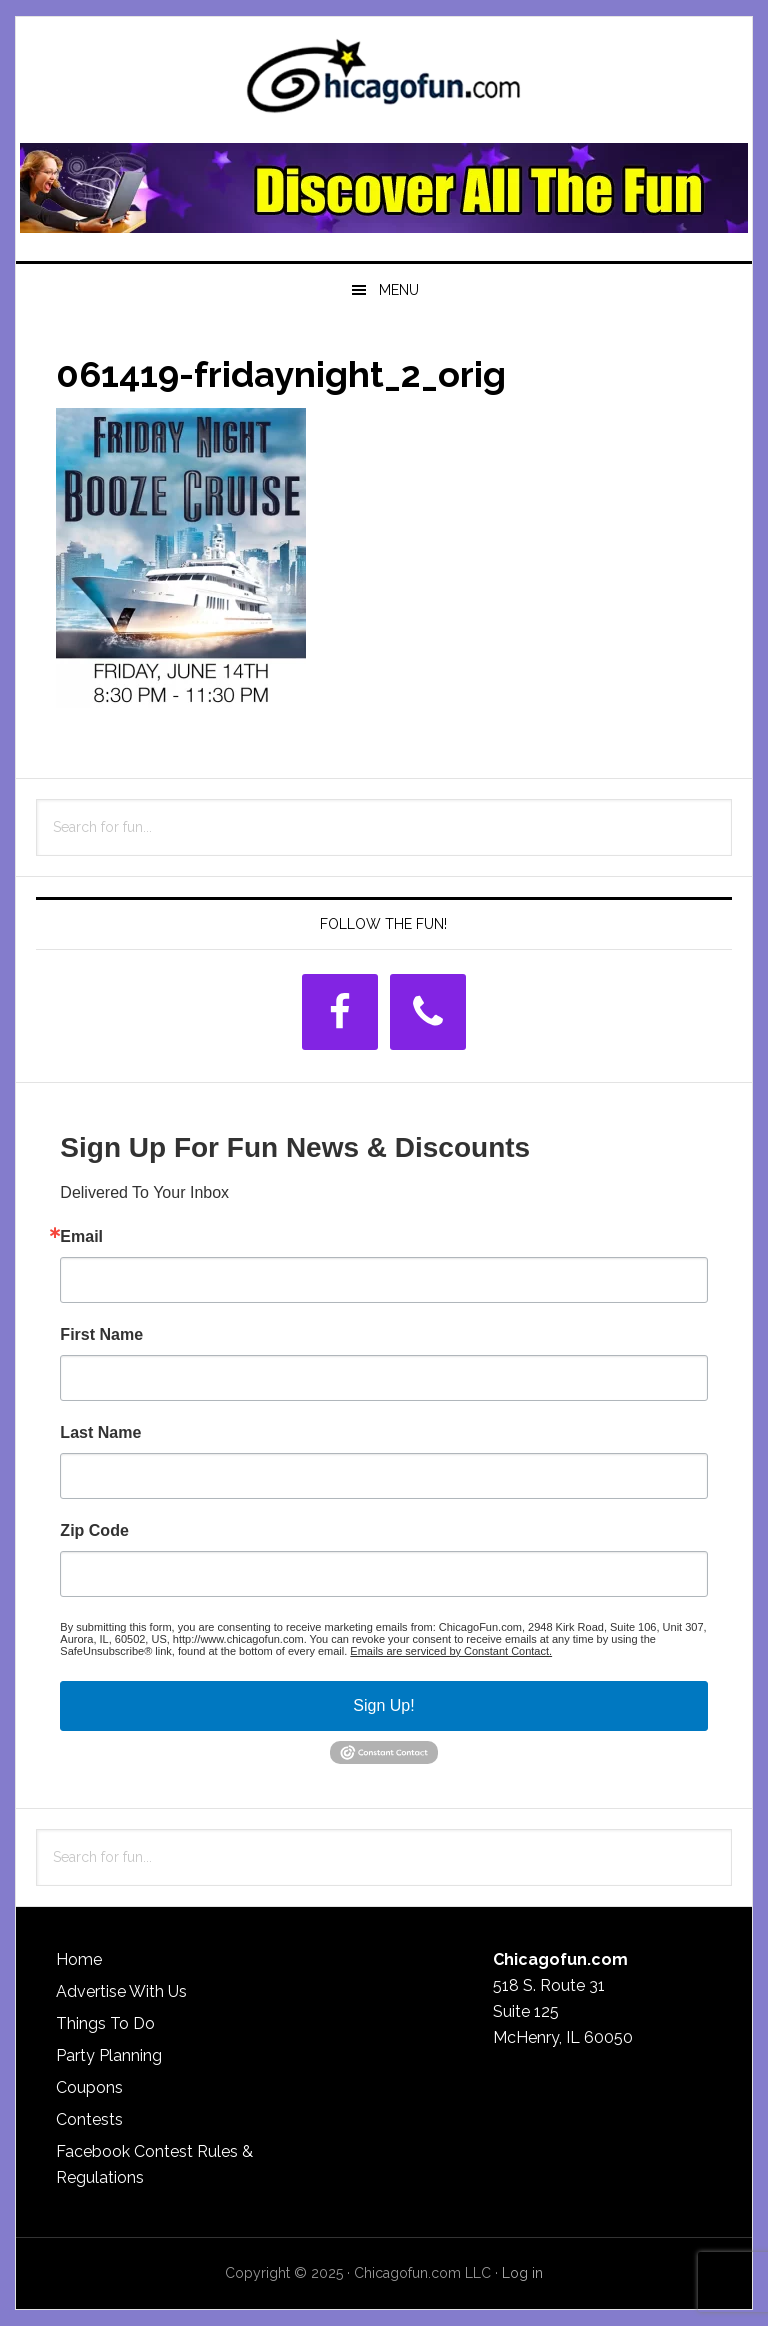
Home (79, 1959)
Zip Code (94, 1531)
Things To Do (105, 2023)
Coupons (89, 2087)
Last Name (100, 1433)
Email (81, 1237)
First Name (101, 1335)
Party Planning (109, 2055)
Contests (89, 2119)
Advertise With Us (121, 1991)
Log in (522, 2273)
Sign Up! (383, 1705)
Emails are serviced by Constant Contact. (451, 1651)
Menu (399, 290)
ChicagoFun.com (383, 82)
